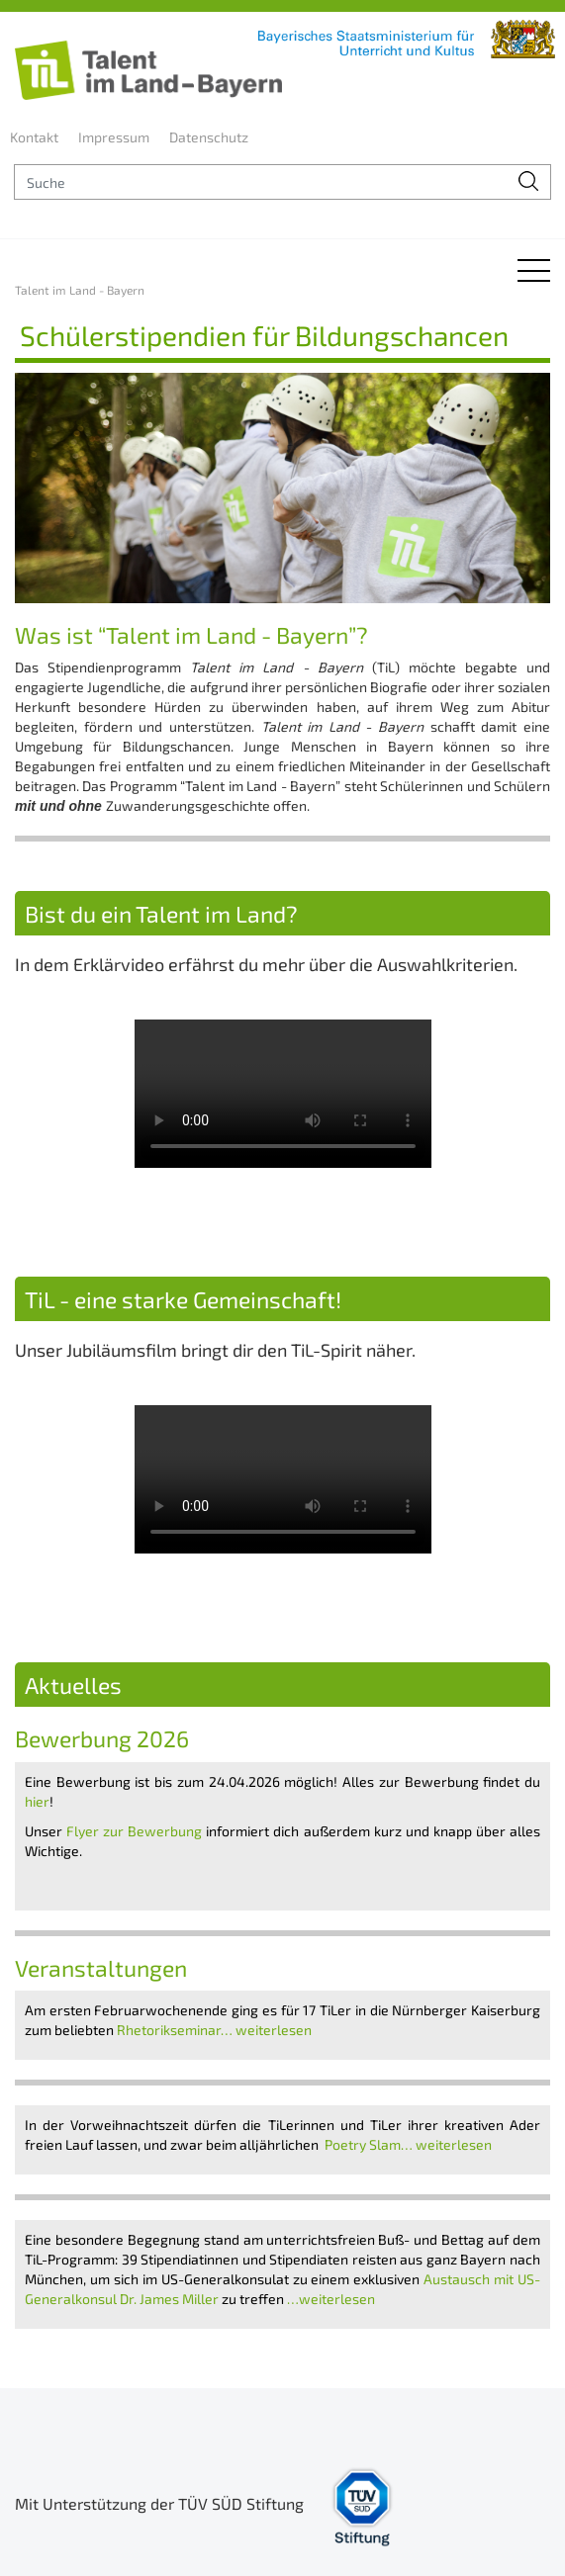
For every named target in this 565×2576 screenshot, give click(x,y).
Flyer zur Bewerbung (134, 1830)
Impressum (113, 137)
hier (37, 1801)
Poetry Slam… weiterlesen (410, 2144)
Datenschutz (208, 137)
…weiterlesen (332, 2298)
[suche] (261, 182)
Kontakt (34, 137)
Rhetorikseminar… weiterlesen (216, 2029)
